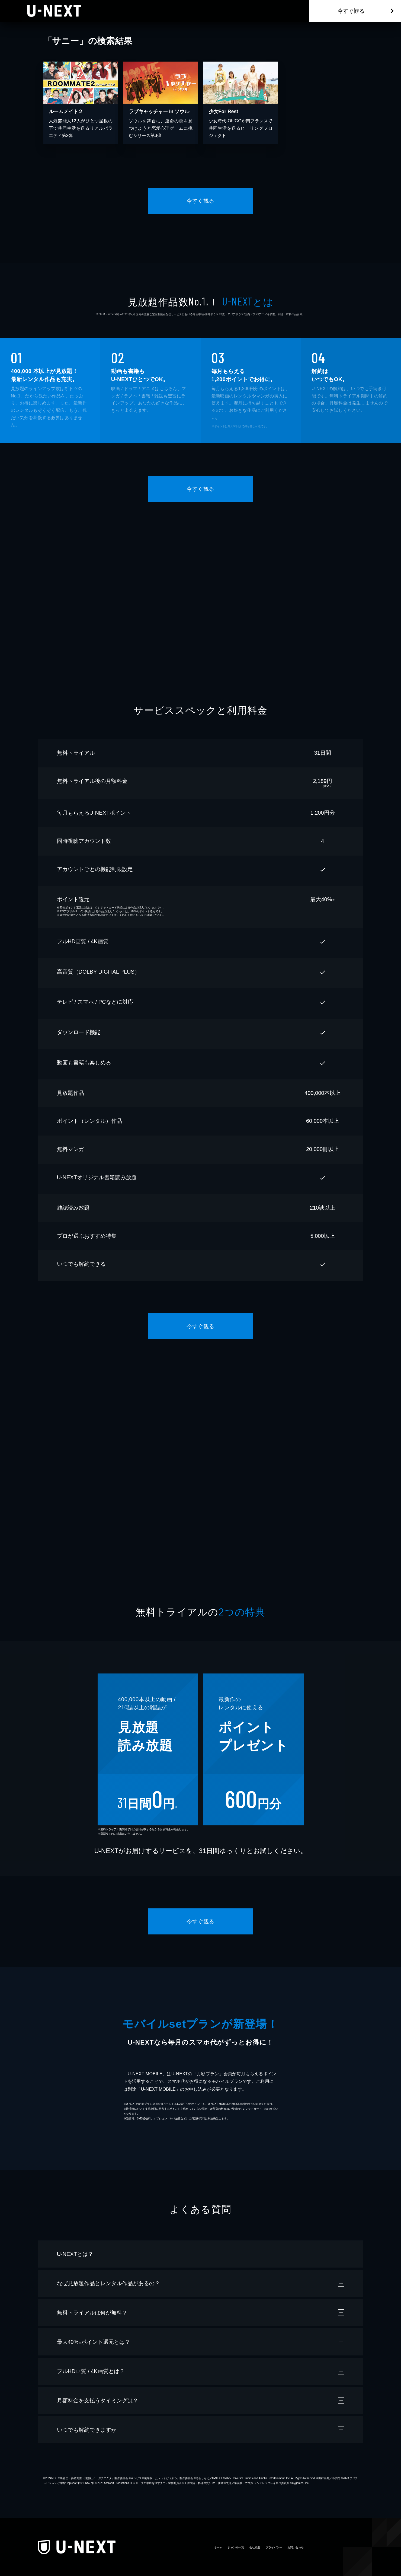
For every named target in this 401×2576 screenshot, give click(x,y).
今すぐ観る (351, 11)
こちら (137, 914)
